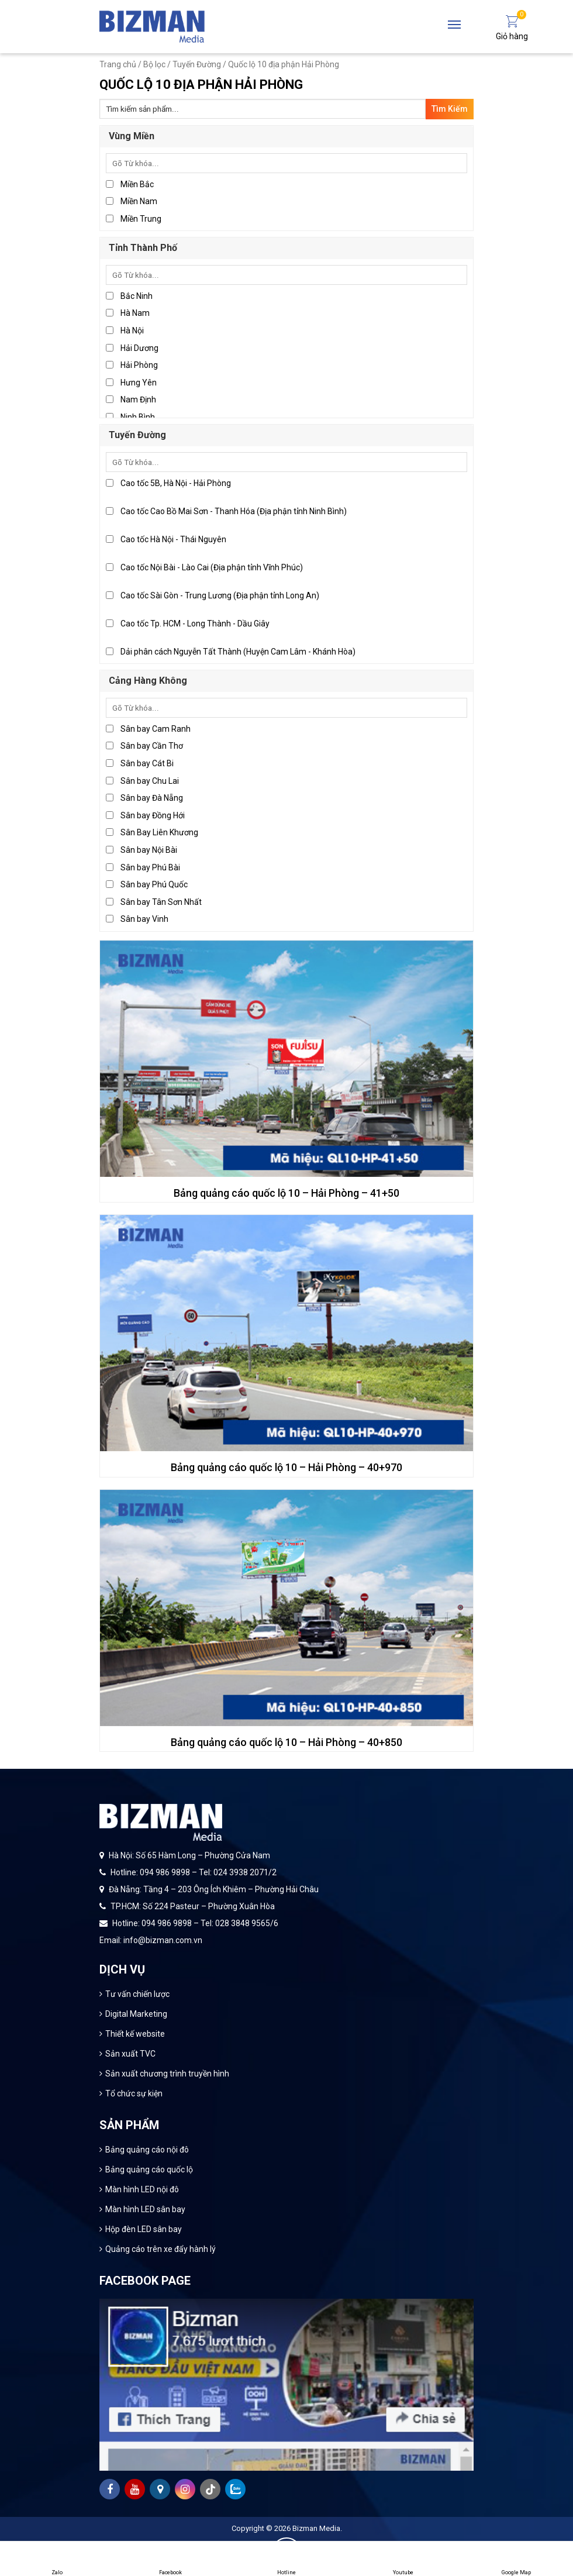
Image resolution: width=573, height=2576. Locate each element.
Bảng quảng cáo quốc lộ (149, 2169)
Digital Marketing (136, 2014)
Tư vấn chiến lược (137, 1994)
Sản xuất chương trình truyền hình (167, 2073)
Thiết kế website (135, 2033)
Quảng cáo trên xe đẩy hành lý (160, 2249)
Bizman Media (316, 2528)
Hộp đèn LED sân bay (143, 2229)
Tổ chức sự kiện (134, 2093)
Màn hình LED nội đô (142, 2189)
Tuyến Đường (196, 64)
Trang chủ (117, 64)
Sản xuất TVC (130, 2053)
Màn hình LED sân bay (145, 2209)
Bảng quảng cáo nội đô (147, 2149)
